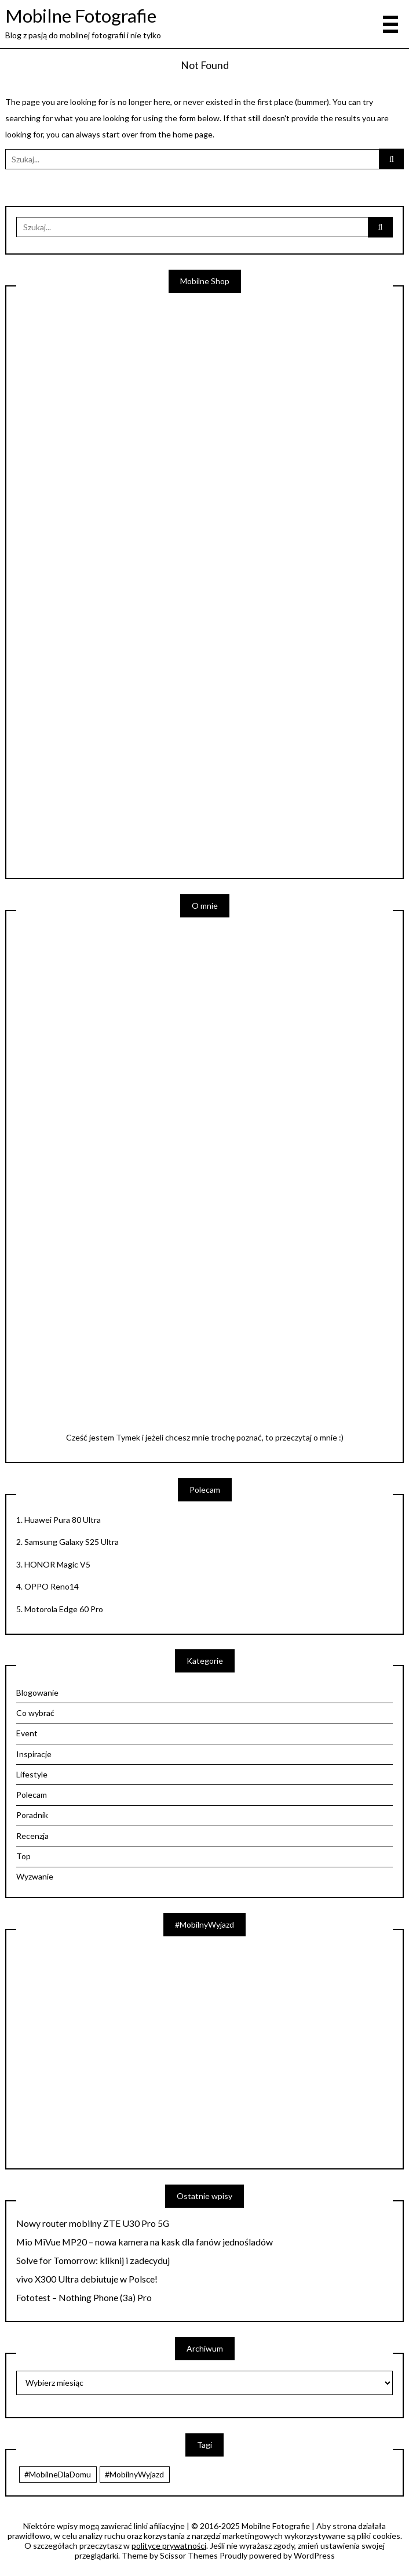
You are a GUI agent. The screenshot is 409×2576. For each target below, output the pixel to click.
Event (27, 1733)
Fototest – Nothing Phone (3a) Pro (84, 2297)
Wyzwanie (34, 1876)
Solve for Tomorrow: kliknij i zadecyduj (93, 2260)
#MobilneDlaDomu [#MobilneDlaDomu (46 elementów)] (57, 2474)
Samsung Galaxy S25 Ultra (71, 1542)
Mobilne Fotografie (80, 16)
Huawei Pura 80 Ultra (62, 1520)
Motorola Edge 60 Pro (63, 1609)
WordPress (314, 2555)
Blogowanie (37, 1692)
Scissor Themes (189, 2555)
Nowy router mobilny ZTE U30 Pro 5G (92, 2223)
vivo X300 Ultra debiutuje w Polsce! (87, 2279)
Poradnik (32, 1815)
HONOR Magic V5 (57, 1564)
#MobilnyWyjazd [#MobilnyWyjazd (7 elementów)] (134, 2474)
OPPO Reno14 (51, 1586)
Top (23, 1856)
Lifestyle (32, 1774)
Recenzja (32, 1836)
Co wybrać (35, 1713)
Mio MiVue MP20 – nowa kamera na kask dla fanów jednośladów (144, 2242)
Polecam (31, 1794)
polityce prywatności (169, 2545)
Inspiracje (34, 1754)
